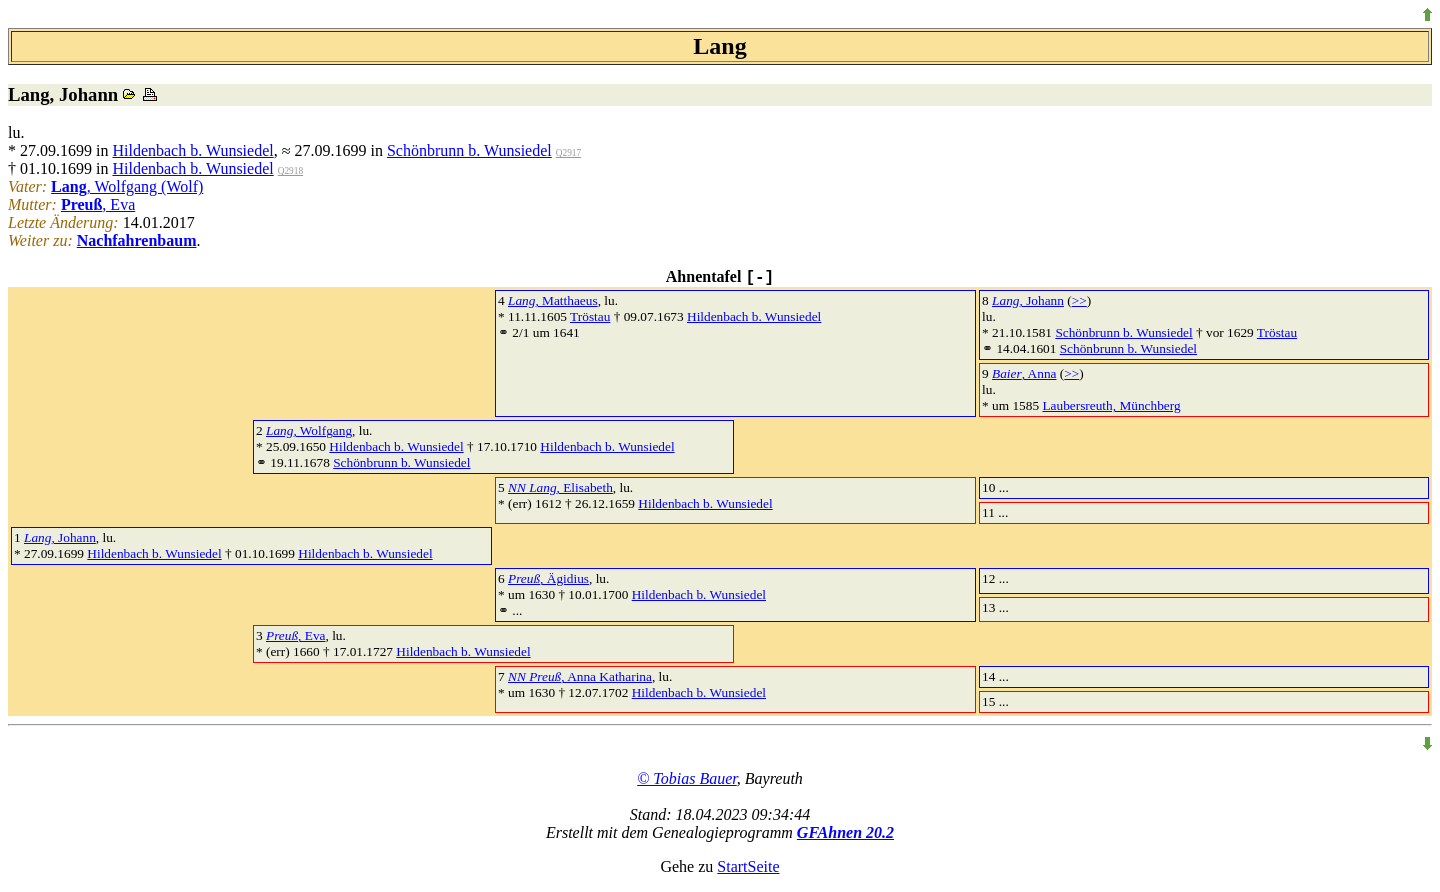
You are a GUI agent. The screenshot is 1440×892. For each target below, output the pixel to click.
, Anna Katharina (580, 676)
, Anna (1024, 373)
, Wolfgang (309, 430)
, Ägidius (548, 578)
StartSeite (748, 866)
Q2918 (290, 171)
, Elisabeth (560, 487)
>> (1079, 300)
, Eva (98, 204)
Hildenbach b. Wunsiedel (192, 150)
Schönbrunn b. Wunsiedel (469, 150)
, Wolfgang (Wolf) (127, 186)
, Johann (1028, 300)
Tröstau (590, 316)
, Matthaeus (553, 300)
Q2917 (568, 153)
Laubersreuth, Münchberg (1111, 405)
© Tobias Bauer (687, 778)
